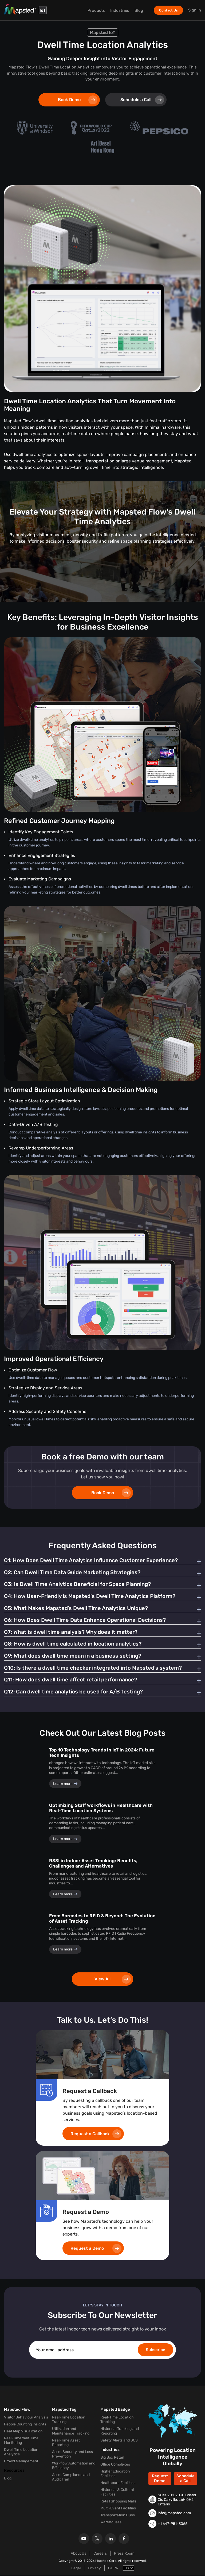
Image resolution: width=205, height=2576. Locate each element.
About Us (78, 2554)
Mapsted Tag (64, 2410)
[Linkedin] (110, 2539)
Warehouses (110, 2523)
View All (112, 1980)
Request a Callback (95, 2135)
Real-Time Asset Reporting (66, 2443)
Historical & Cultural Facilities (117, 2493)
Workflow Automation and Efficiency (73, 2466)
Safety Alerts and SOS (119, 2441)
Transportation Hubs (117, 2516)
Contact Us (168, 10)
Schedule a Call (142, 99)
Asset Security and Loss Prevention (72, 2455)
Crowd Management (21, 2462)
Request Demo (160, 2480)
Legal (76, 2569)
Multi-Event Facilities (118, 2509)
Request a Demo (95, 2249)
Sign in (194, 10)
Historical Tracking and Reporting (119, 2432)
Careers (100, 2554)
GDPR (113, 2569)
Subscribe (155, 2351)
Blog (138, 10)
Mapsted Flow (17, 2410)
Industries (119, 10)
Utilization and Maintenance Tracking (70, 2432)
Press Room (124, 2554)
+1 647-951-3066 (172, 2525)
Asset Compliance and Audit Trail (71, 2478)
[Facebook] (124, 2539)
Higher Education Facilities (115, 2474)
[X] (97, 2539)
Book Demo (78, 99)
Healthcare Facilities (117, 2484)
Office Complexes (115, 2465)
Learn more (65, 1784)
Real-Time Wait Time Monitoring (21, 2441)
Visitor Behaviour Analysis (26, 2418)
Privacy (94, 2569)
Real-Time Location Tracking (68, 2420)
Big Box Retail (112, 2458)
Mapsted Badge (115, 2410)
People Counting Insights (25, 2425)
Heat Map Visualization (23, 2432)
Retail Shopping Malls (118, 2502)
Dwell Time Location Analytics (21, 2453)
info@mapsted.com (174, 2514)
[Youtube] (83, 2539)
